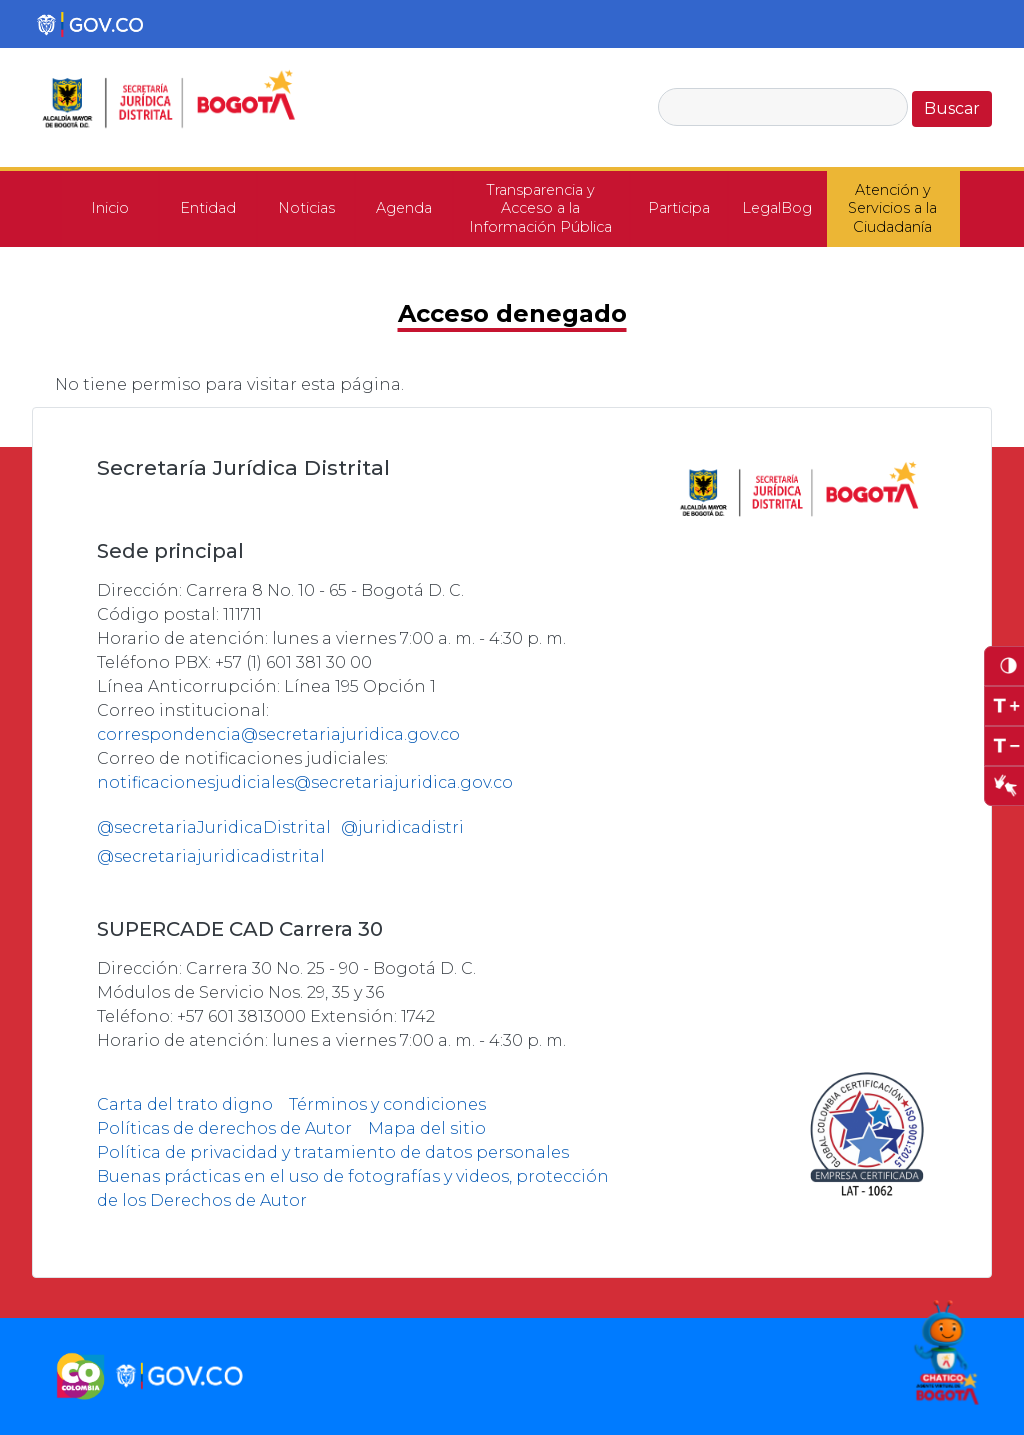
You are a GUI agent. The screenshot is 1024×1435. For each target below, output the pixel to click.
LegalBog (777, 208)
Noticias (306, 208)
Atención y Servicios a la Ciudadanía (892, 208)
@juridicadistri (402, 827)
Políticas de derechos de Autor (224, 1128)
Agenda (404, 208)
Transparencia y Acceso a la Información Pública (540, 208)
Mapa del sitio (427, 1128)
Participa (679, 208)
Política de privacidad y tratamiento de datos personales (333, 1152)
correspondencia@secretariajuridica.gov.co (278, 734)
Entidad (208, 208)
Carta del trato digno (185, 1104)
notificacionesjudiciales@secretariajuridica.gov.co (305, 782)
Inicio (110, 208)
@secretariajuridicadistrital (211, 856)
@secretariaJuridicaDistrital (214, 827)
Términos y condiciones (387, 1104)
